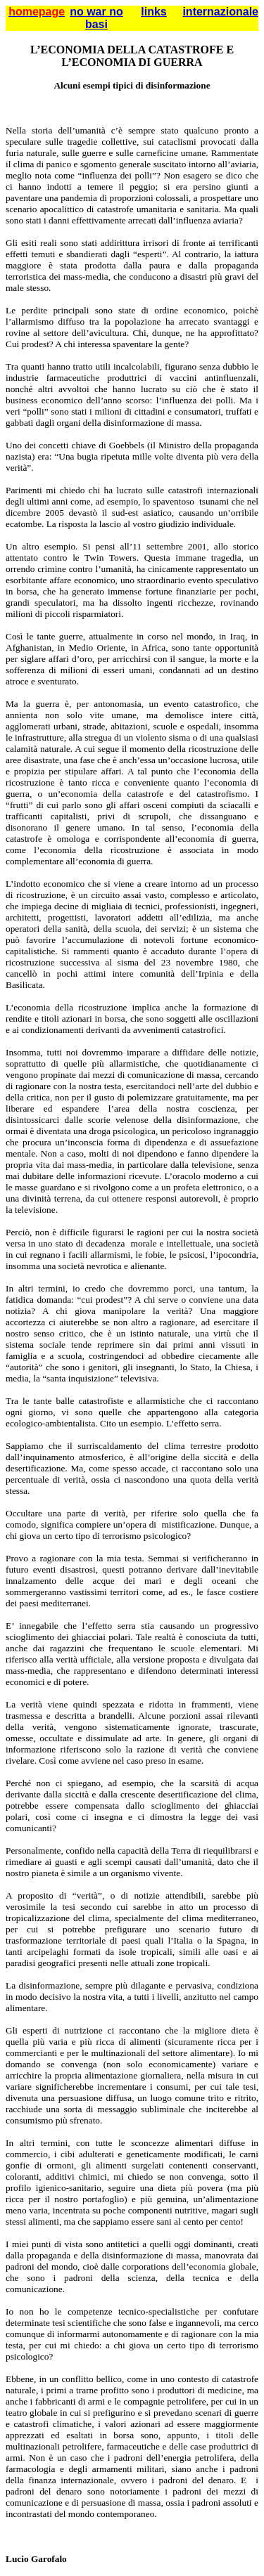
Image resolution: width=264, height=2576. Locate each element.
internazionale (220, 12)
